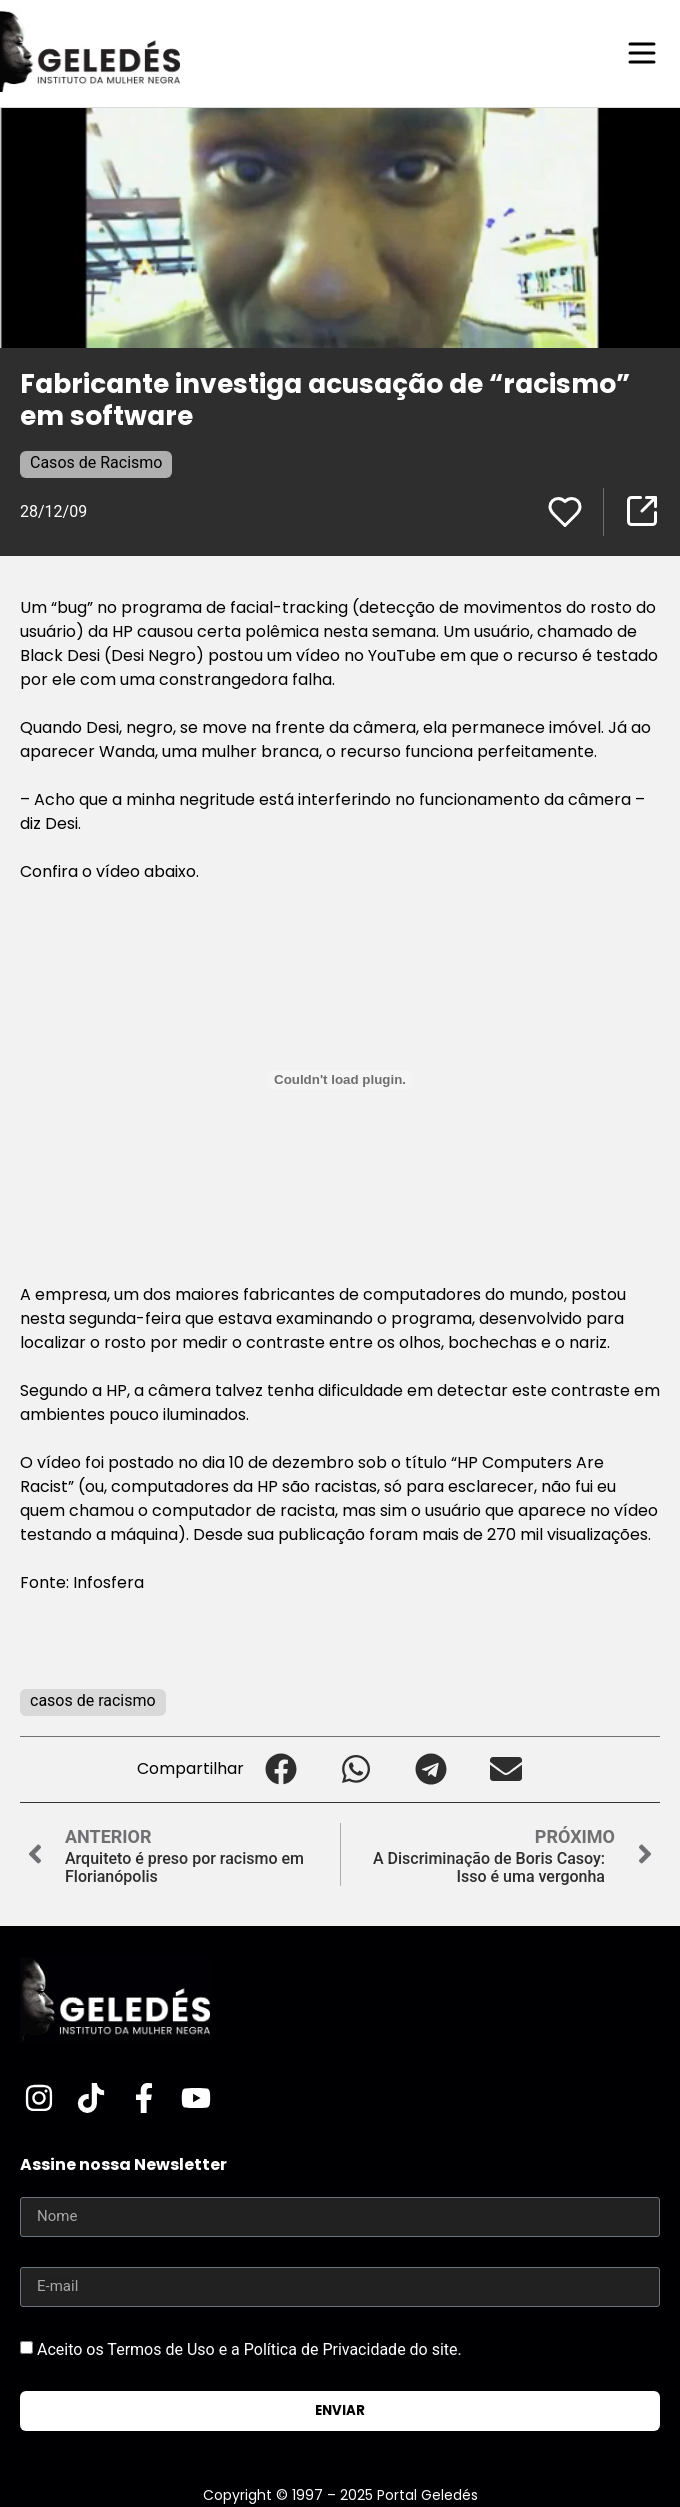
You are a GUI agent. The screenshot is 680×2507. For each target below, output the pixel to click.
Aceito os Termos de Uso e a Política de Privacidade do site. (249, 2348)
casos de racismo (93, 1700)
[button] (281, 1769)
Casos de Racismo (96, 462)
